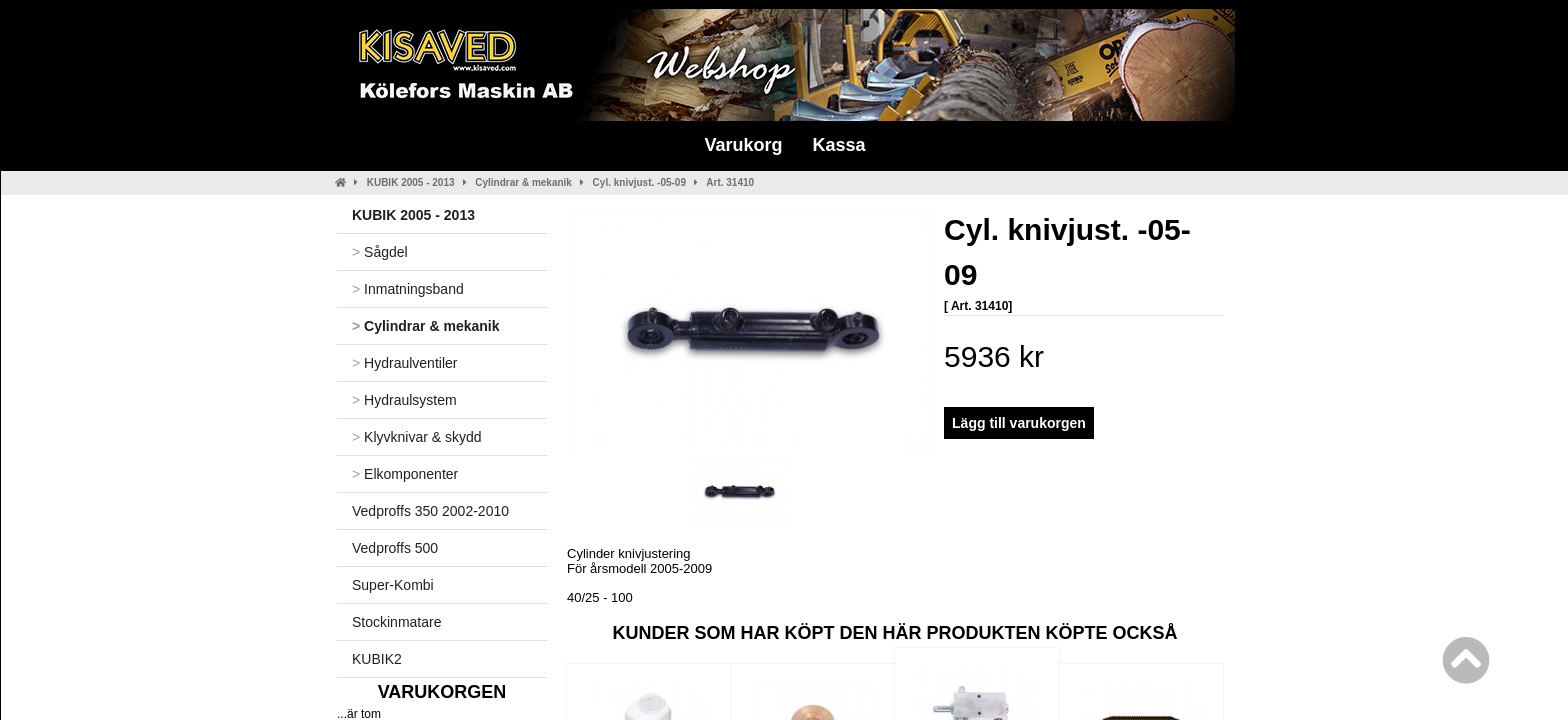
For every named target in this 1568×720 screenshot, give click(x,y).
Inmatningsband (408, 289)
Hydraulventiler (404, 363)
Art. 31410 (730, 182)
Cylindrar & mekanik (523, 182)
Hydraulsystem (404, 400)
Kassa (838, 145)
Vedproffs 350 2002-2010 (430, 511)
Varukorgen (442, 692)
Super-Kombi (393, 585)
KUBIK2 (377, 659)
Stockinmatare (396, 622)
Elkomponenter (405, 474)
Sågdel (380, 252)
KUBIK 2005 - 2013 (411, 182)
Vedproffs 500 (395, 548)
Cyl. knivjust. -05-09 (639, 182)
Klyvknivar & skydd (417, 437)
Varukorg (743, 145)
